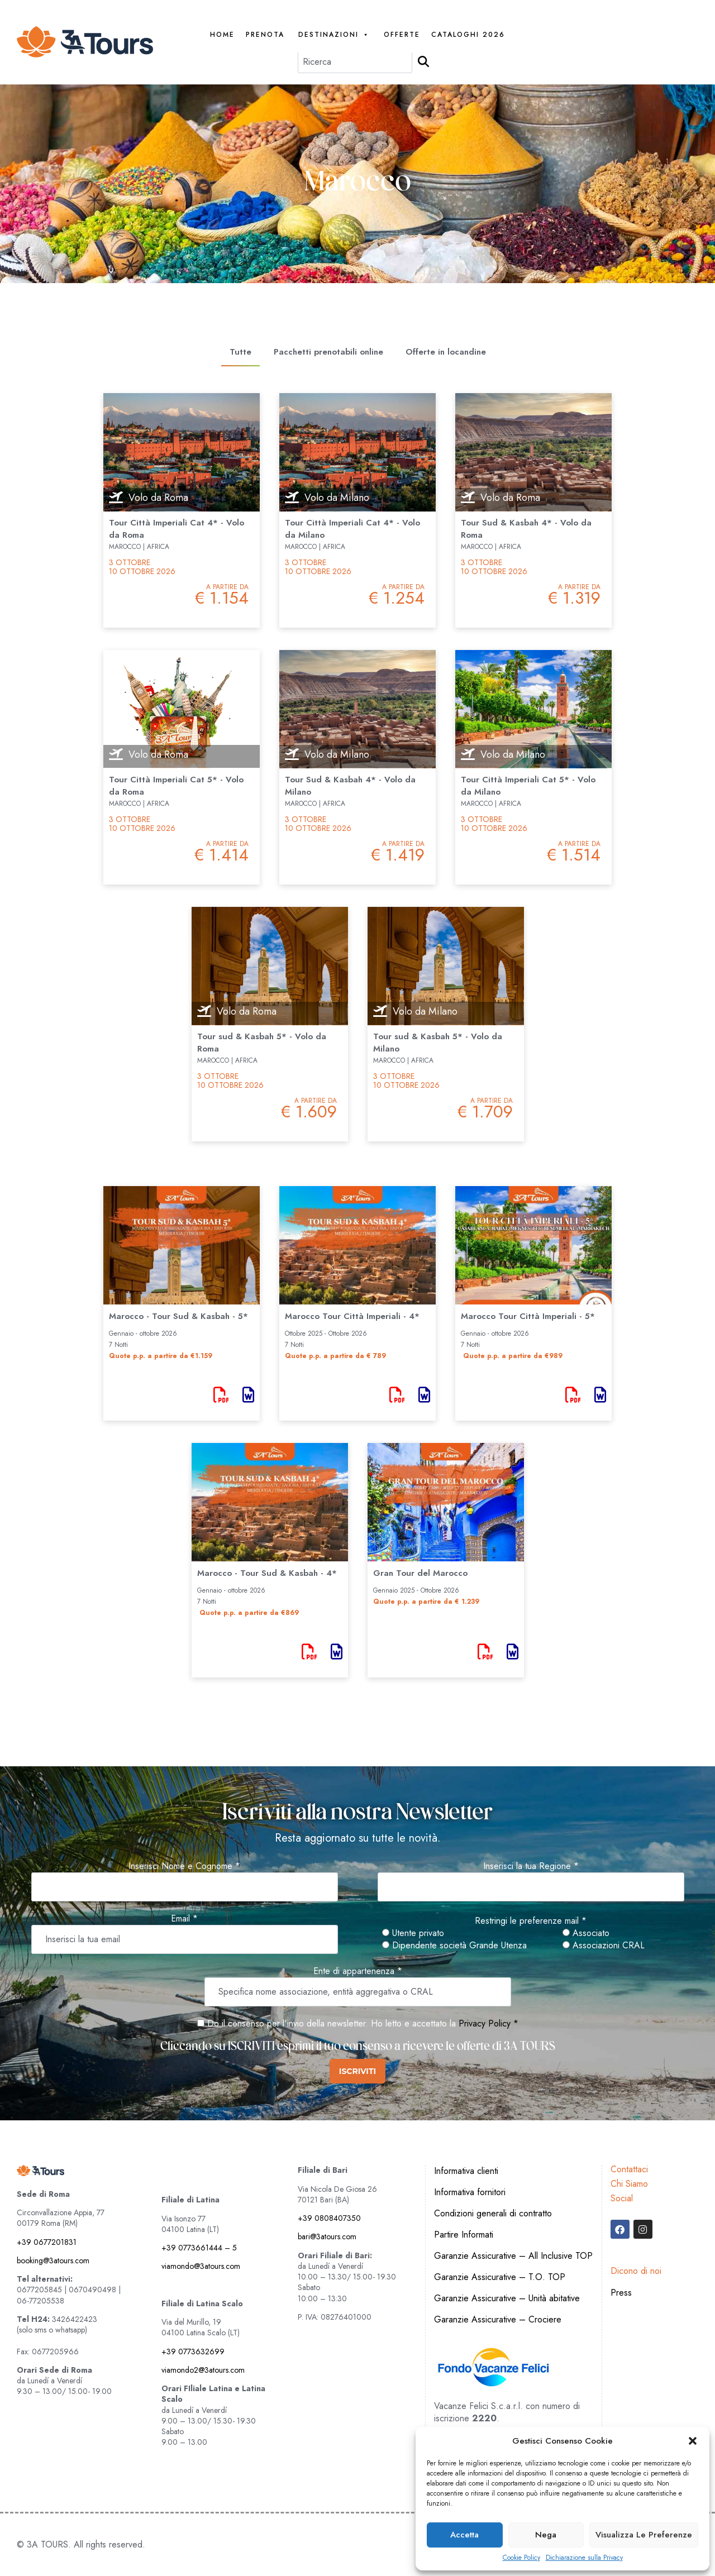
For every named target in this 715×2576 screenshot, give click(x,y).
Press (621, 2292)
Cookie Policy (521, 2558)
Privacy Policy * (488, 2023)
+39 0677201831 (47, 2242)
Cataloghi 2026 (468, 35)
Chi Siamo (629, 2183)
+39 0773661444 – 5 (199, 2247)
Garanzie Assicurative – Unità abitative (507, 2298)
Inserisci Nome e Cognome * (184, 1866)
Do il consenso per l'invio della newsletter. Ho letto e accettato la (326, 2023)
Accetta (464, 2535)
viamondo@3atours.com (200, 2266)
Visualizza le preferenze (643, 2535)
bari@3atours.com (327, 2236)
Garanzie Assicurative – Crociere (497, 2319)
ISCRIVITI (357, 2071)
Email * (184, 1919)
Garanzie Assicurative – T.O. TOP (499, 2277)
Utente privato (413, 1933)
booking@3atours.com (53, 2260)
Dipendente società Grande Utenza (454, 1945)
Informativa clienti (466, 2170)
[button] (692, 2440)
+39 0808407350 (329, 2218)
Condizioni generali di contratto (493, 2213)
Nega (545, 2535)
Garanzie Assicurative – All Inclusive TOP (513, 2255)
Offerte (402, 35)
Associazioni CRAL (604, 1945)
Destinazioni (334, 35)
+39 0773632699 (193, 2351)
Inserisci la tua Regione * (531, 1866)
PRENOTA (265, 35)
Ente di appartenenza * (357, 1971)
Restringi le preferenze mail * (531, 1921)
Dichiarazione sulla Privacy (584, 2558)
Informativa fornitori (470, 2192)
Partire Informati (463, 2234)
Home (222, 35)
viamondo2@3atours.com (203, 2370)
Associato (586, 1933)
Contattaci (629, 2169)
